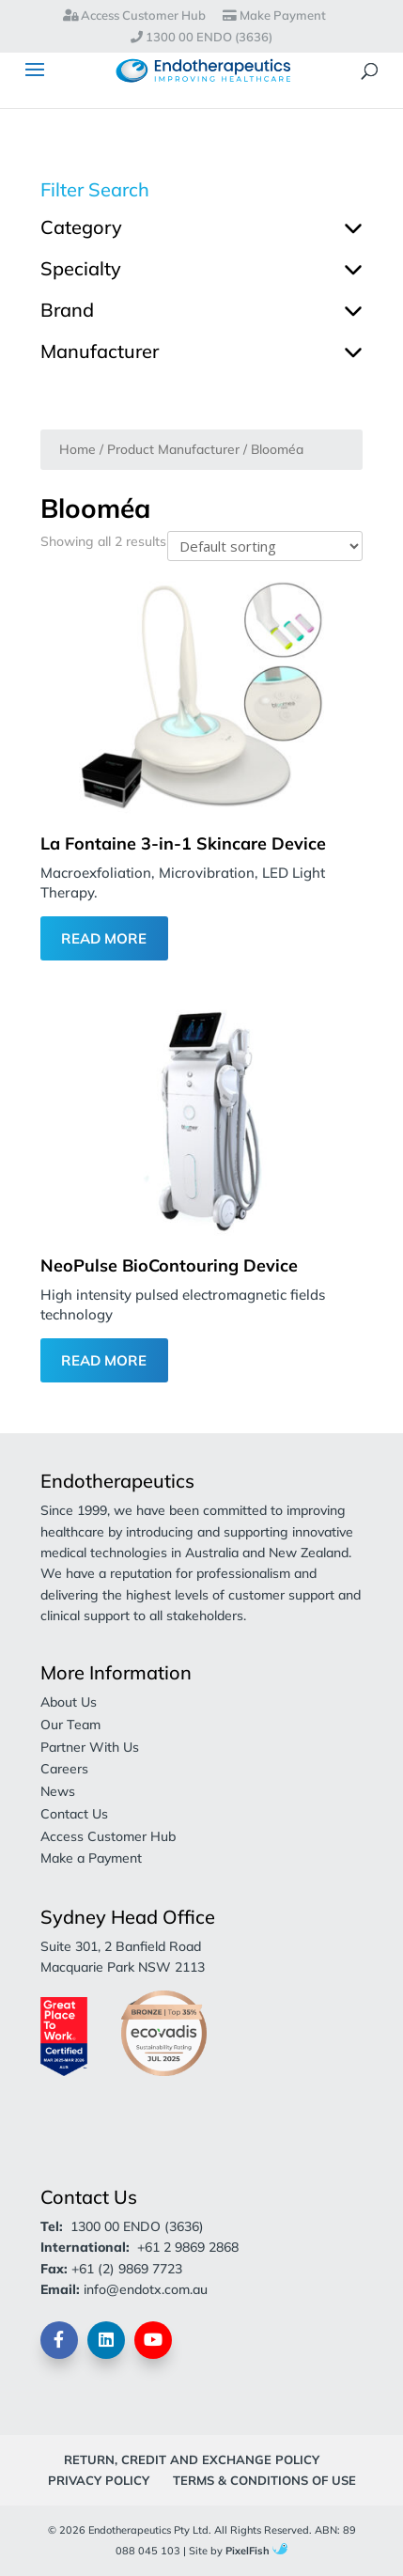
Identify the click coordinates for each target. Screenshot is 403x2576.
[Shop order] (265, 546)
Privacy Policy (98, 2480)
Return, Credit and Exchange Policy (191, 2459)
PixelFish (256, 2550)
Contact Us (74, 1813)
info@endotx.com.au (146, 2289)
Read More (104, 938)
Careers (64, 1768)
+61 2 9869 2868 (188, 2247)
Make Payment (274, 16)
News (57, 1791)
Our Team (70, 1724)
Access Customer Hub (134, 16)
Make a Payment (91, 1858)
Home (77, 449)
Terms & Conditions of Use (264, 2480)
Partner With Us (89, 1747)
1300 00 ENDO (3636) (201, 37)
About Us (68, 1702)
